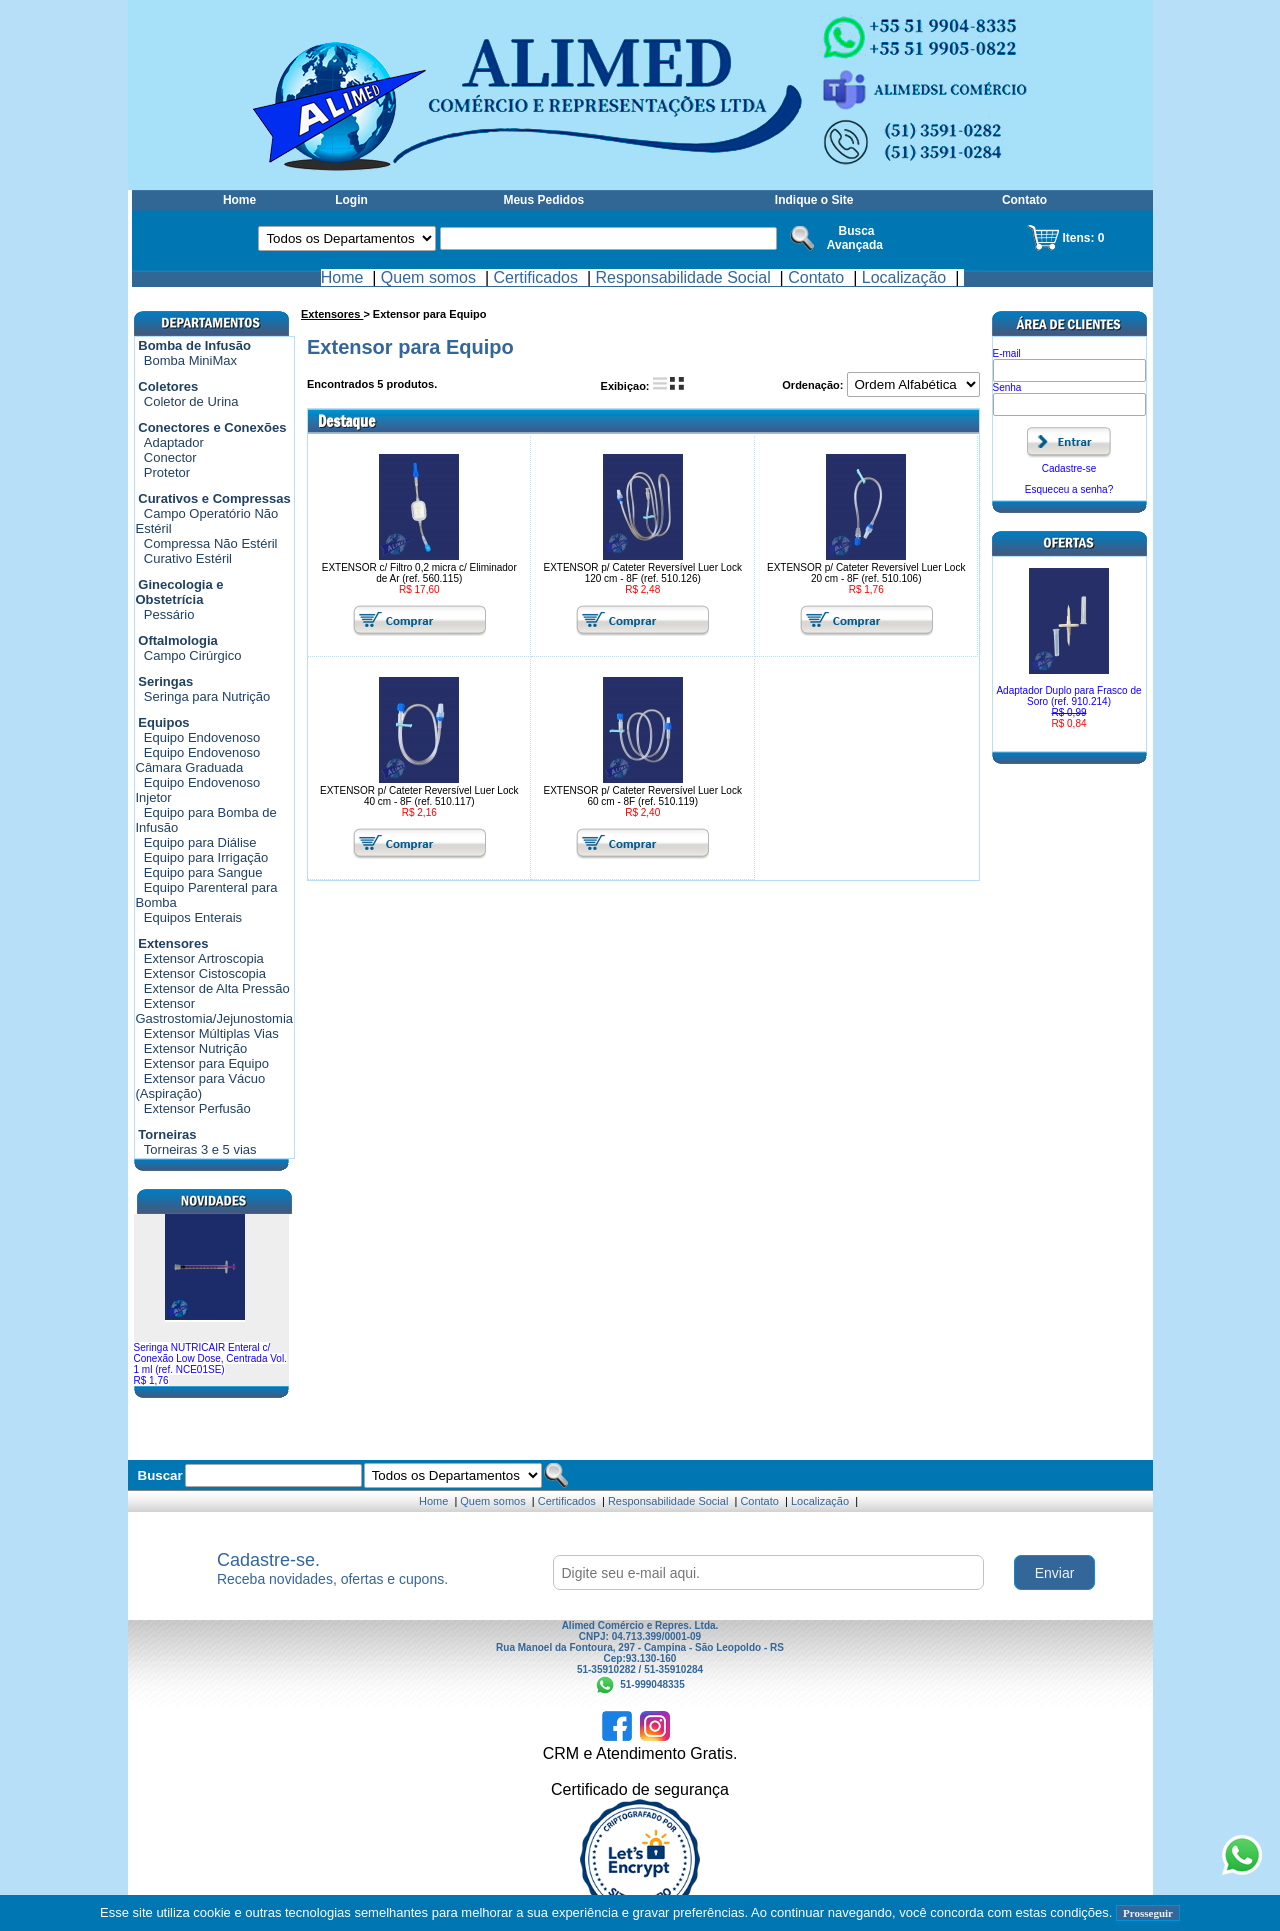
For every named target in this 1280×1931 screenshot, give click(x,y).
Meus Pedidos (543, 200)
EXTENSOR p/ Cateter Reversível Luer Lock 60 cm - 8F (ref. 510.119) (643, 796)
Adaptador (174, 442)
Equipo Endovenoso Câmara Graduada (198, 760)
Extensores (173, 943)
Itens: (1079, 238)
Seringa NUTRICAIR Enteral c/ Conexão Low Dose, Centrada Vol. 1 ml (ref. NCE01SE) (210, 1364)
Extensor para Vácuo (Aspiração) (201, 1086)
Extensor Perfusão (197, 1108)
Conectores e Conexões (212, 427)
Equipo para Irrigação (206, 857)
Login (351, 200)
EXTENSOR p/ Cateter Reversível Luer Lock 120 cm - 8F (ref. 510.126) (643, 573)
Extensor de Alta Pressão (217, 988)
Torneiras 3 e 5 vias (200, 1149)
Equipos (163, 722)
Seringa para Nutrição (207, 696)
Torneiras (167, 1134)
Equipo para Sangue (203, 872)
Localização (904, 277)
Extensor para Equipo (206, 1063)
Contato (1024, 200)
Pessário (169, 614)
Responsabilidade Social (682, 277)
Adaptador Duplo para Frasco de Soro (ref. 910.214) (1069, 707)
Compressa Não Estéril (211, 543)
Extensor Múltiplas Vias (211, 1033)
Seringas (165, 681)
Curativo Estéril (188, 558)
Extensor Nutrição (195, 1048)
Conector (170, 457)
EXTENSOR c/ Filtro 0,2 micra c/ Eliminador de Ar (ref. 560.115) (419, 573)
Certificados (536, 277)
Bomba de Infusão (194, 345)
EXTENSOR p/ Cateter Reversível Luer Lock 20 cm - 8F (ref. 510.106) (866, 573)
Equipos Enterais (193, 917)
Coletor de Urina (191, 401)
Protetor (167, 472)
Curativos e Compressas (214, 498)
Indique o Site (814, 200)
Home (239, 200)
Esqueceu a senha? (1069, 489)
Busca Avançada (855, 238)
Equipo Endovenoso (202, 737)
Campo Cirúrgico (193, 655)
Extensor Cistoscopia (205, 973)
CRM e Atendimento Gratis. (640, 1753)
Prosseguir (1148, 1913)
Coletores (168, 386)
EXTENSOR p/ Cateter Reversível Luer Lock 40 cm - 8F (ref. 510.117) (419, 796)
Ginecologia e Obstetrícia (180, 592)
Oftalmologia (177, 640)
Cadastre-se (1069, 468)
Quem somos (428, 277)
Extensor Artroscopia (204, 958)
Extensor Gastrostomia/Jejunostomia (215, 1011)
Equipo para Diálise (200, 842)
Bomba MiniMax (190, 360)
